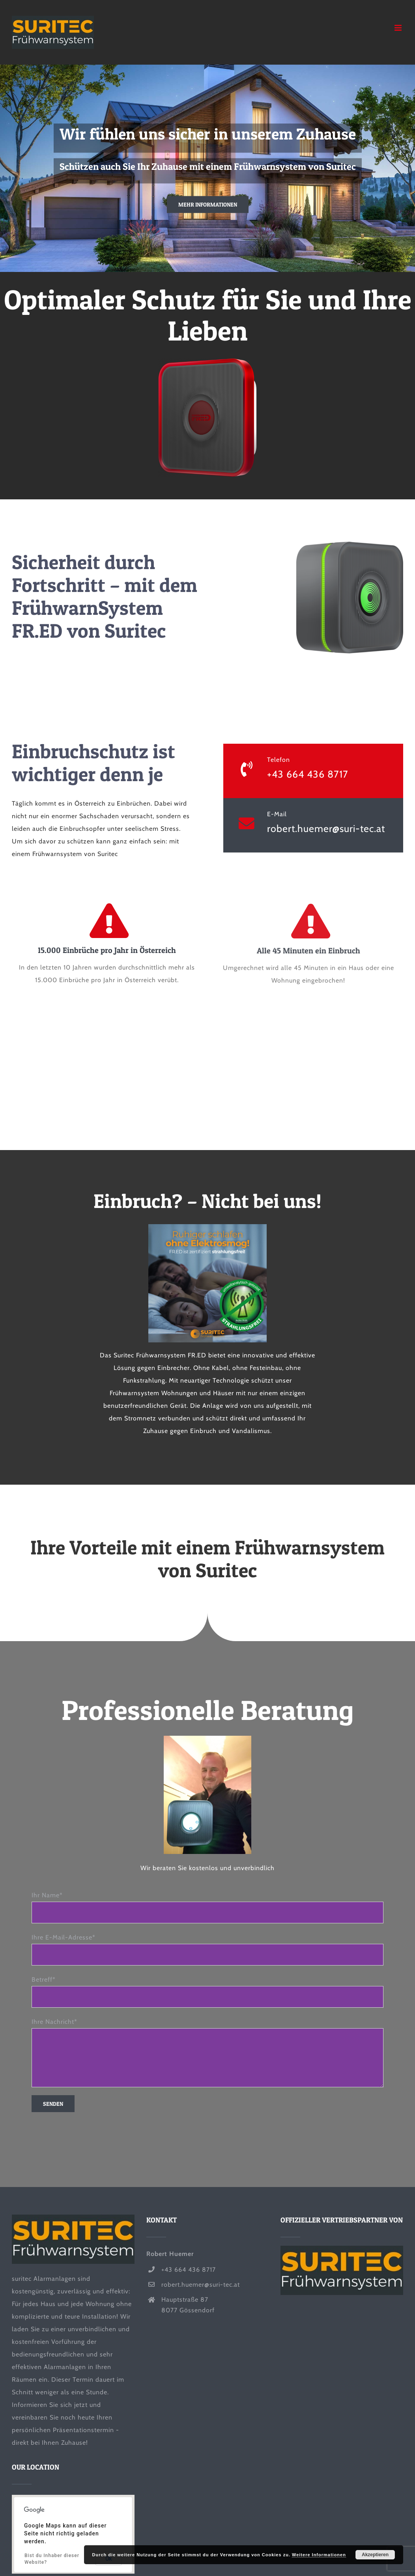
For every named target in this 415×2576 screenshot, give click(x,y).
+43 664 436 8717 (307, 774)
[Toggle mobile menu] (398, 28)
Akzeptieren (375, 2554)
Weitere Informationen (319, 2554)
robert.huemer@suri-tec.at (326, 828)
